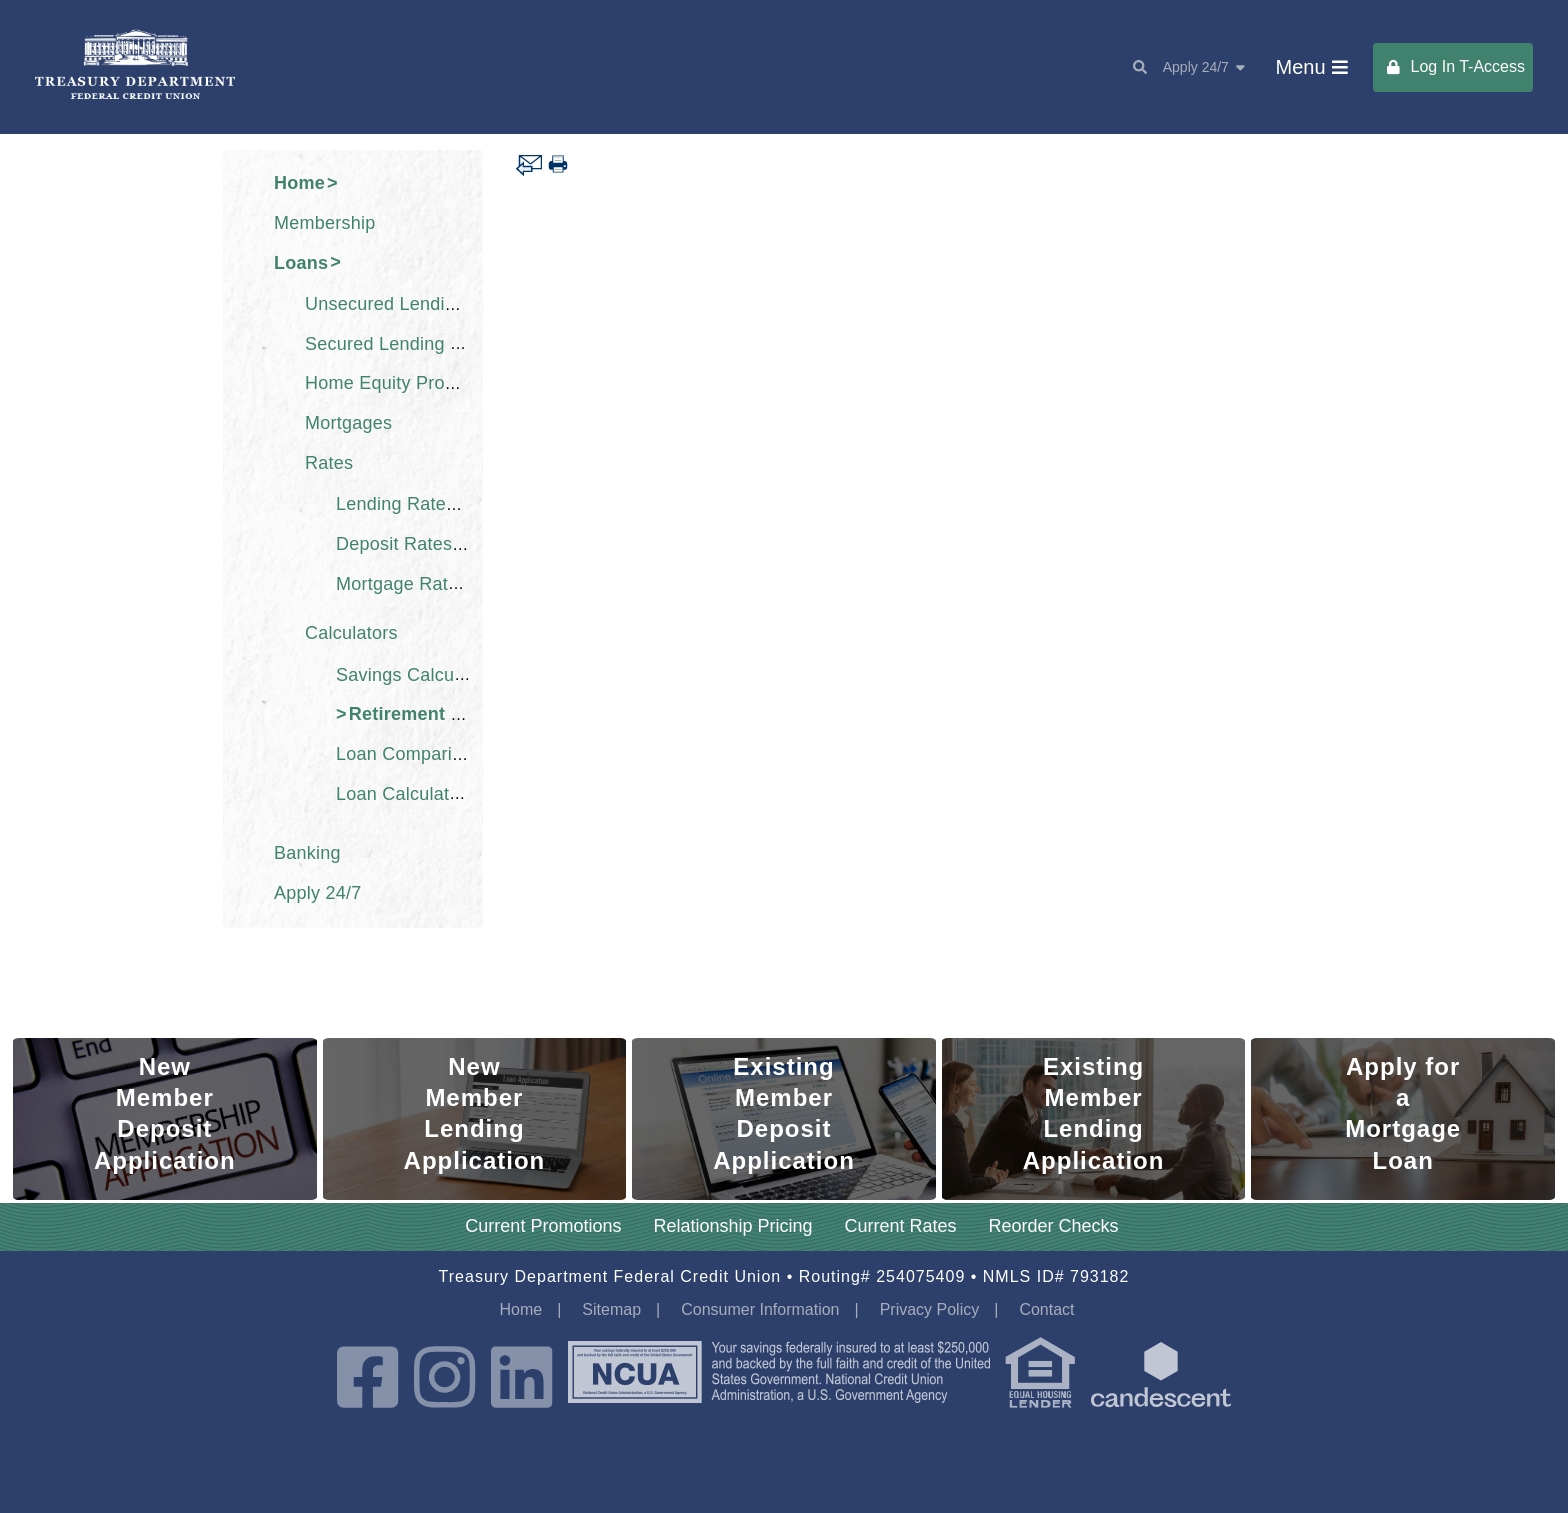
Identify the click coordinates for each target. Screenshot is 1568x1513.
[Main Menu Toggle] (1312, 67)
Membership (325, 223)
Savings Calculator (413, 674)
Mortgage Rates (402, 583)
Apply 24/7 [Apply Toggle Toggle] (1204, 67)
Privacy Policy (930, 1309)
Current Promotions (543, 1226)
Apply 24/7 (318, 893)
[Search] (1132, 67)
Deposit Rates (394, 544)
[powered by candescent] (1161, 1379)
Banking (307, 853)
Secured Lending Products (414, 343)
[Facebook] (367, 1379)
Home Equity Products (397, 383)
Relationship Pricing (732, 1226)
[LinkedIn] (521, 1379)
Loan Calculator (401, 793)
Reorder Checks (1054, 1226)
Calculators (351, 633)
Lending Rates (395, 504)
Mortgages (348, 423)
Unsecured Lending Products (424, 304)
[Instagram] (444, 1379)
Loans (301, 262)
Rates (329, 463)
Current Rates (901, 1226)
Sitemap (611, 1309)
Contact (1046, 1309)
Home (299, 183)
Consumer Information (760, 1309)
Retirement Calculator (445, 714)
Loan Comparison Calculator (453, 754)
